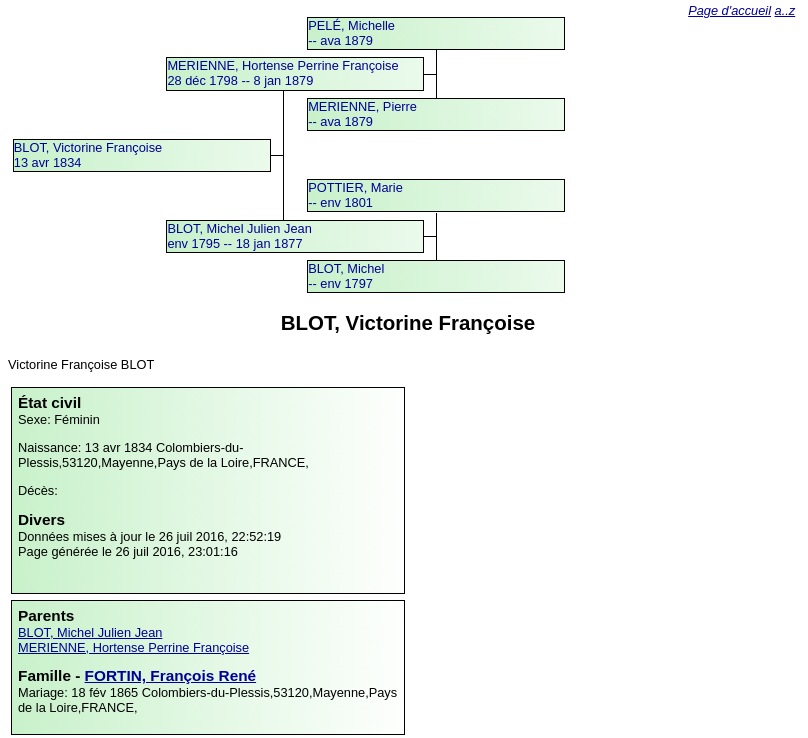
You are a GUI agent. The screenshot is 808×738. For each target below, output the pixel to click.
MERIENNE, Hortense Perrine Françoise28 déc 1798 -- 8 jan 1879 (282, 73)
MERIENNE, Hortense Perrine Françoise (133, 647)
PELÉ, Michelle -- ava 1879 (351, 33)
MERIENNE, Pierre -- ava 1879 (362, 114)
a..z (785, 10)
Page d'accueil (729, 10)
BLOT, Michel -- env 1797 (346, 276)
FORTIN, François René (171, 675)
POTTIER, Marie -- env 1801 (355, 195)
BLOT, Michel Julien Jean (90, 632)
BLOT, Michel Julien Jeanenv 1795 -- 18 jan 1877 (239, 236)
